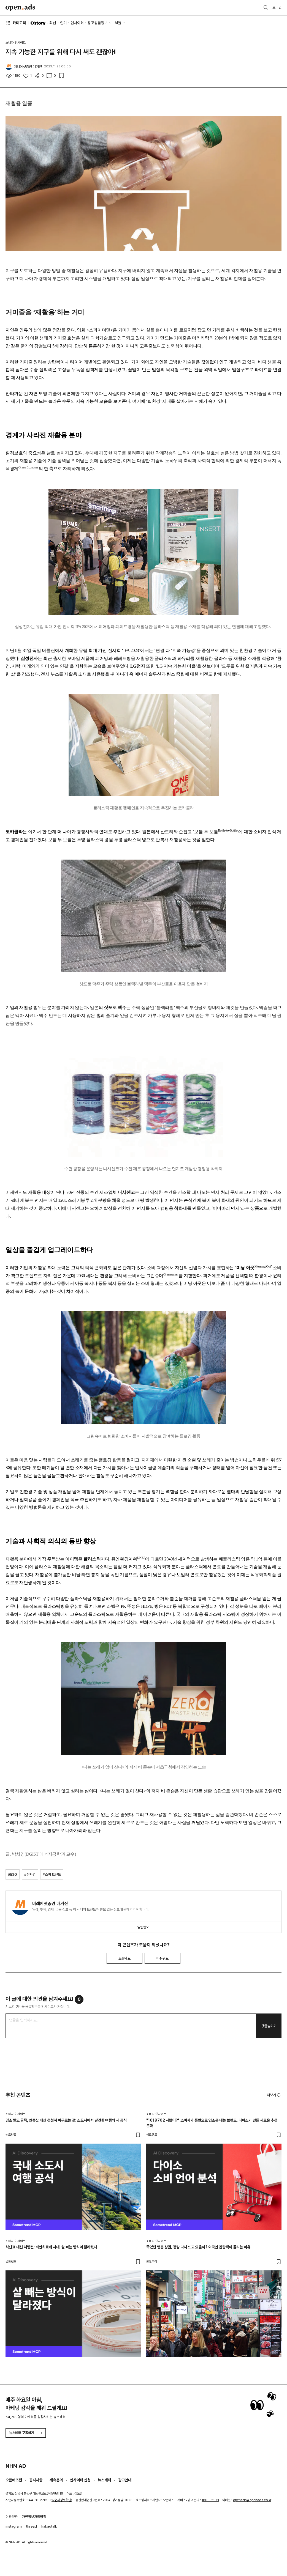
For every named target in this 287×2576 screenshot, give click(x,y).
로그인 (276, 7)
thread (31, 2526)
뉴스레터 (104, 2480)
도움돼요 (124, 1958)
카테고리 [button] (16, 23)
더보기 (274, 2095)
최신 (52, 23)
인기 (63, 23)
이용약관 (12, 2517)
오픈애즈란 (14, 2480)
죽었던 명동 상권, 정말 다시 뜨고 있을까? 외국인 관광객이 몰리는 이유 (198, 2247)
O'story (38, 23)
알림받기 (143, 1927)
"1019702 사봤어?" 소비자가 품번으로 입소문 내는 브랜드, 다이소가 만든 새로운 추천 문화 (211, 2123)
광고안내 (124, 2480)
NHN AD (16, 2466)
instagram (14, 2526)
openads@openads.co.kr (252, 2500)
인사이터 (77, 23)
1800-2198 (210, 2500)
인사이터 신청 (80, 2480)
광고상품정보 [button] (97, 23)
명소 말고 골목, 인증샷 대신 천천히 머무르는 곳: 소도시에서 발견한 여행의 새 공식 (66, 2120)
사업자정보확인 (61, 2500)
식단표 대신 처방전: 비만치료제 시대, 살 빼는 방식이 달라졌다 (51, 2247)
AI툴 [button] (118, 23)
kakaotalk (49, 2526)
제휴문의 (56, 2480)
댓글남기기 (269, 2026)
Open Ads (20, 7)
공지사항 (35, 2480)
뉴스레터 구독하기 (25, 2433)
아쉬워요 (162, 1958)
